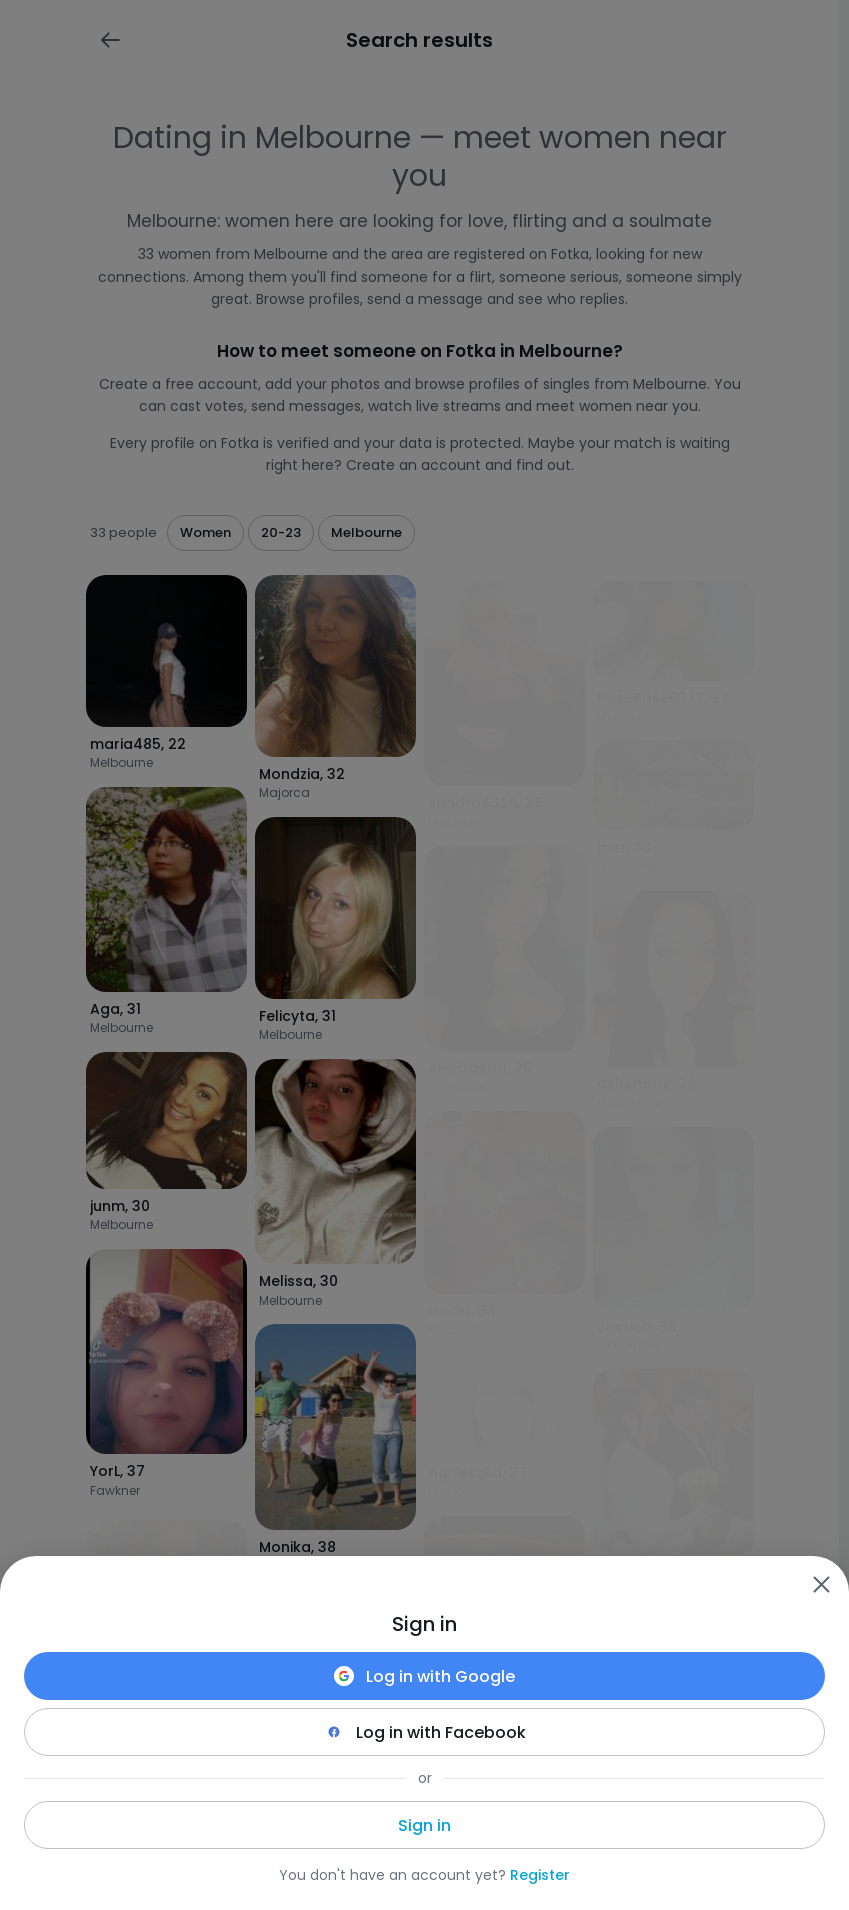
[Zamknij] (821, 1584)
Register (540, 1875)
